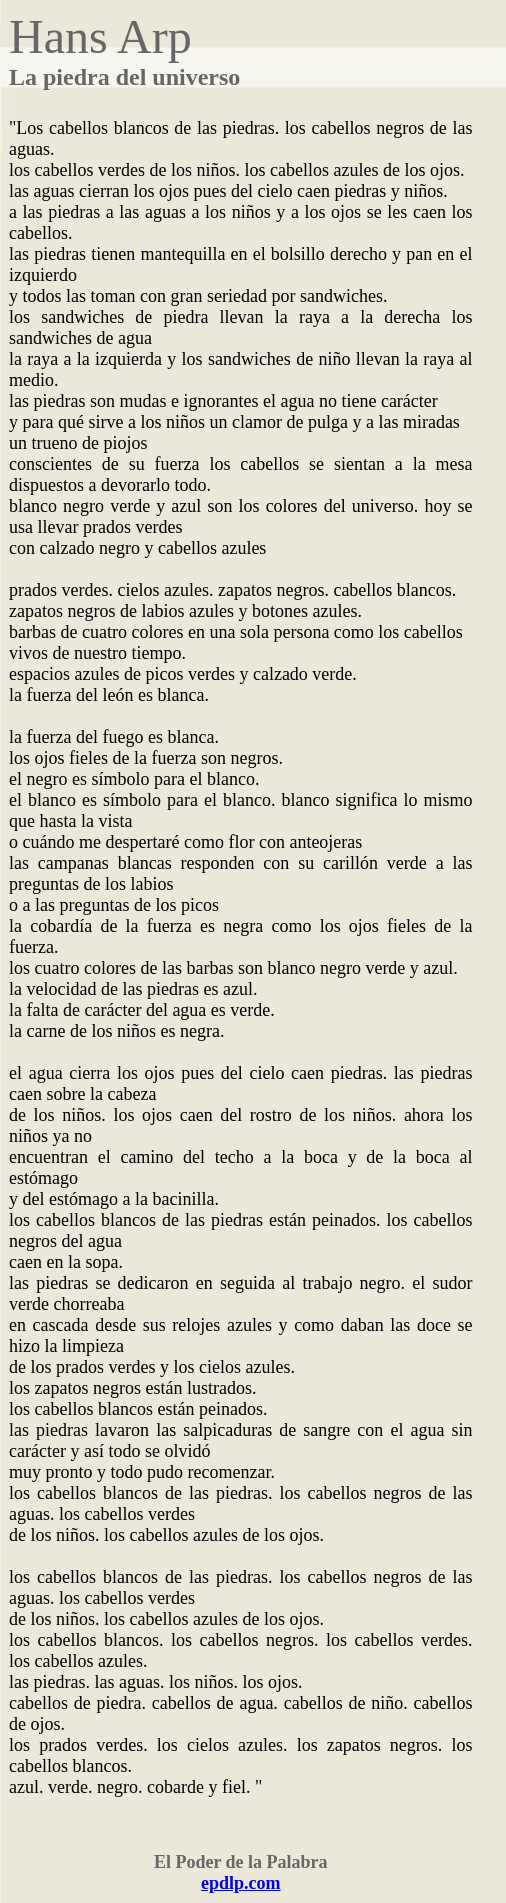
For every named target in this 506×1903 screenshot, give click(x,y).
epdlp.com (241, 1883)
